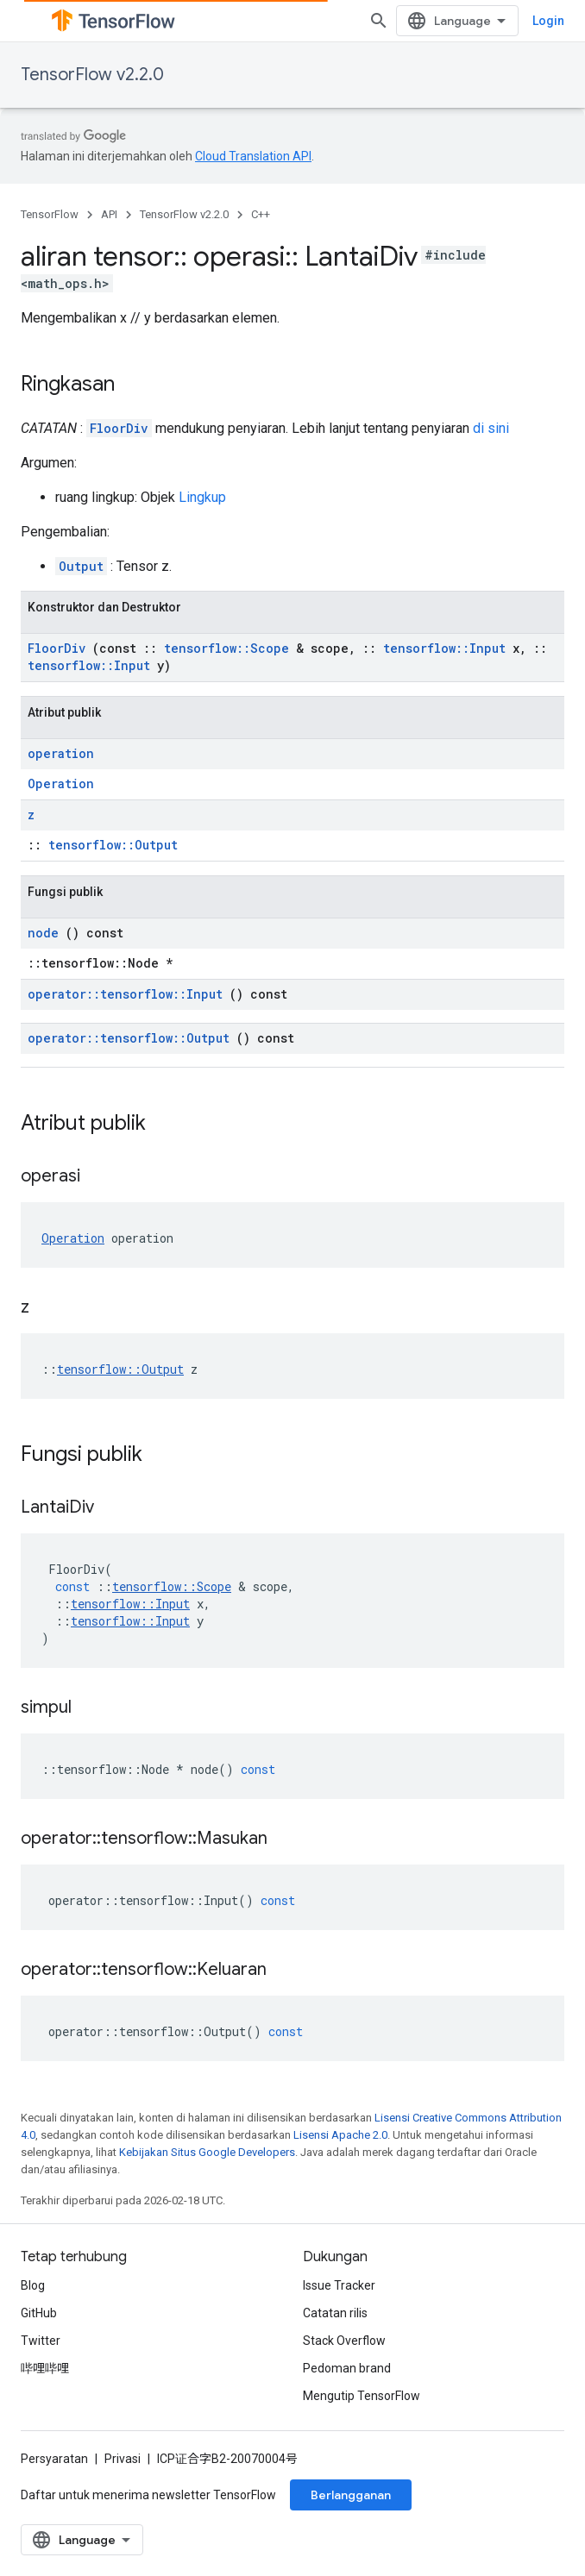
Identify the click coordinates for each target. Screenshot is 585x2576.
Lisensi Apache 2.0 (340, 2134)
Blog (33, 2285)
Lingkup (202, 497)
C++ (260, 214)
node (43, 932)
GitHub (39, 2313)
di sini (491, 428)
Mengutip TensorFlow (361, 2396)
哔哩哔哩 (45, 2368)
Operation (61, 783)
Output (81, 566)
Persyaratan (54, 2459)
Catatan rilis (335, 2313)
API (109, 214)
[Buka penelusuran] (378, 20)
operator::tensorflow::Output (129, 1038)
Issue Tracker (339, 2285)
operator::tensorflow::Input (125, 994)
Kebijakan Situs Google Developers (207, 2152)
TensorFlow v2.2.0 (92, 74)
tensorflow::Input (444, 648)
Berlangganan (351, 2495)
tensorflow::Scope (226, 648)
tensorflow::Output (113, 845)
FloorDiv (119, 428)
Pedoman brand (347, 2368)
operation (61, 753)
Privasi (122, 2459)
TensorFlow (50, 214)
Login (548, 21)
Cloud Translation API (253, 156)
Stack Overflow (344, 2340)
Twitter (40, 2340)
